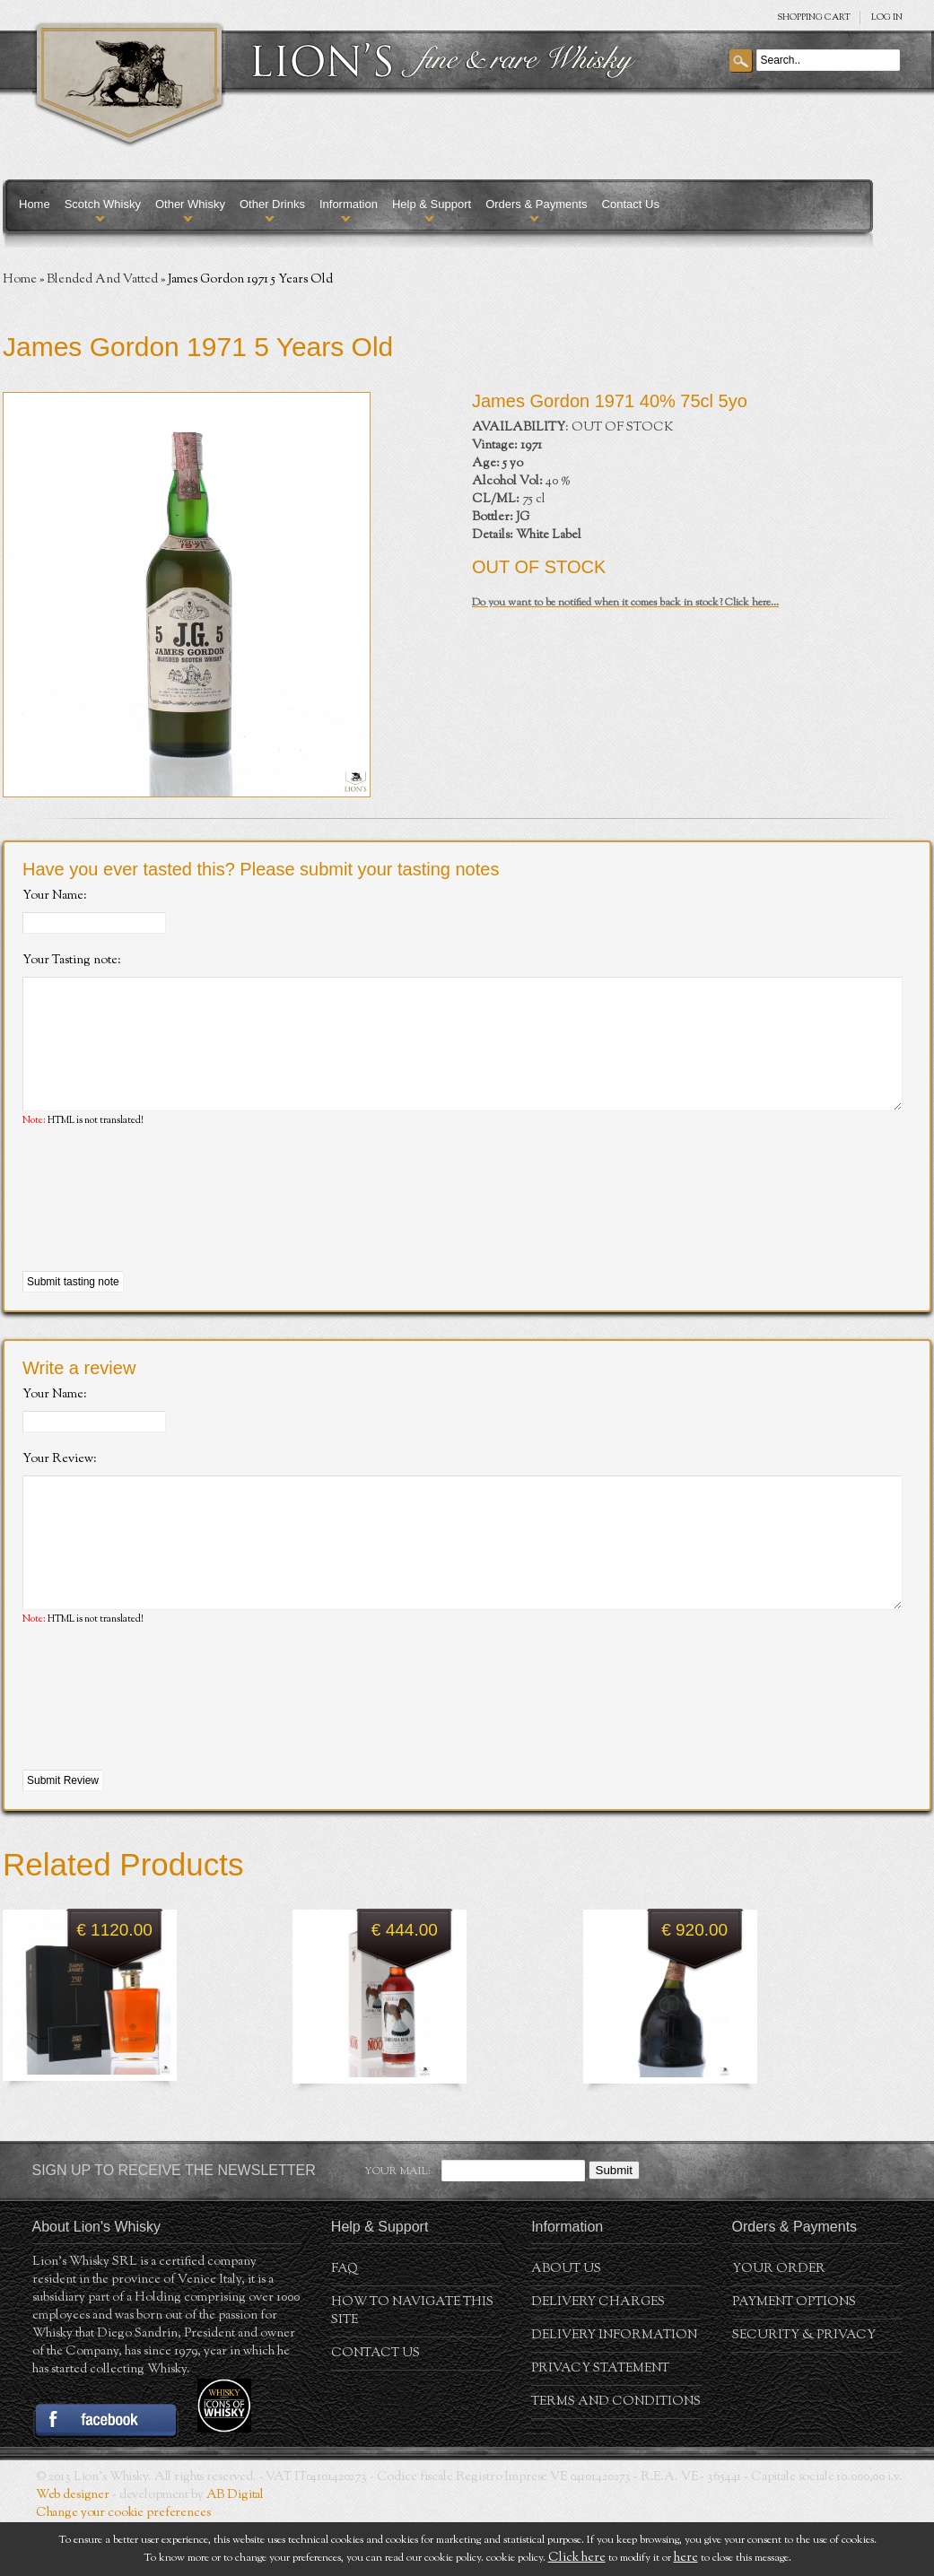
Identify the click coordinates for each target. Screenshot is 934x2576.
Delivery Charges (598, 2356)
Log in (887, 17)
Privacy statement (600, 2423)
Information (348, 204)
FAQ (344, 2323)
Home (34, 204)
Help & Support (431, 204)
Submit (614, 2224)
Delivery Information (614, 2389)
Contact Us (630, 204)
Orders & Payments (536, 204)
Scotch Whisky (103, 204)
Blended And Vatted (102, 280)
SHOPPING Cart (814, 17)
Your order (778, 2323)
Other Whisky (190, 204)
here (686, 2558)
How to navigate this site (412, 2365)
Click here (577, 2558)
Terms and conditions (616, 2456)
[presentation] (158, 1227)
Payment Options (794, 2356)
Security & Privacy (804, 2389)
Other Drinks (272, 204)
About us (566, 2323)
